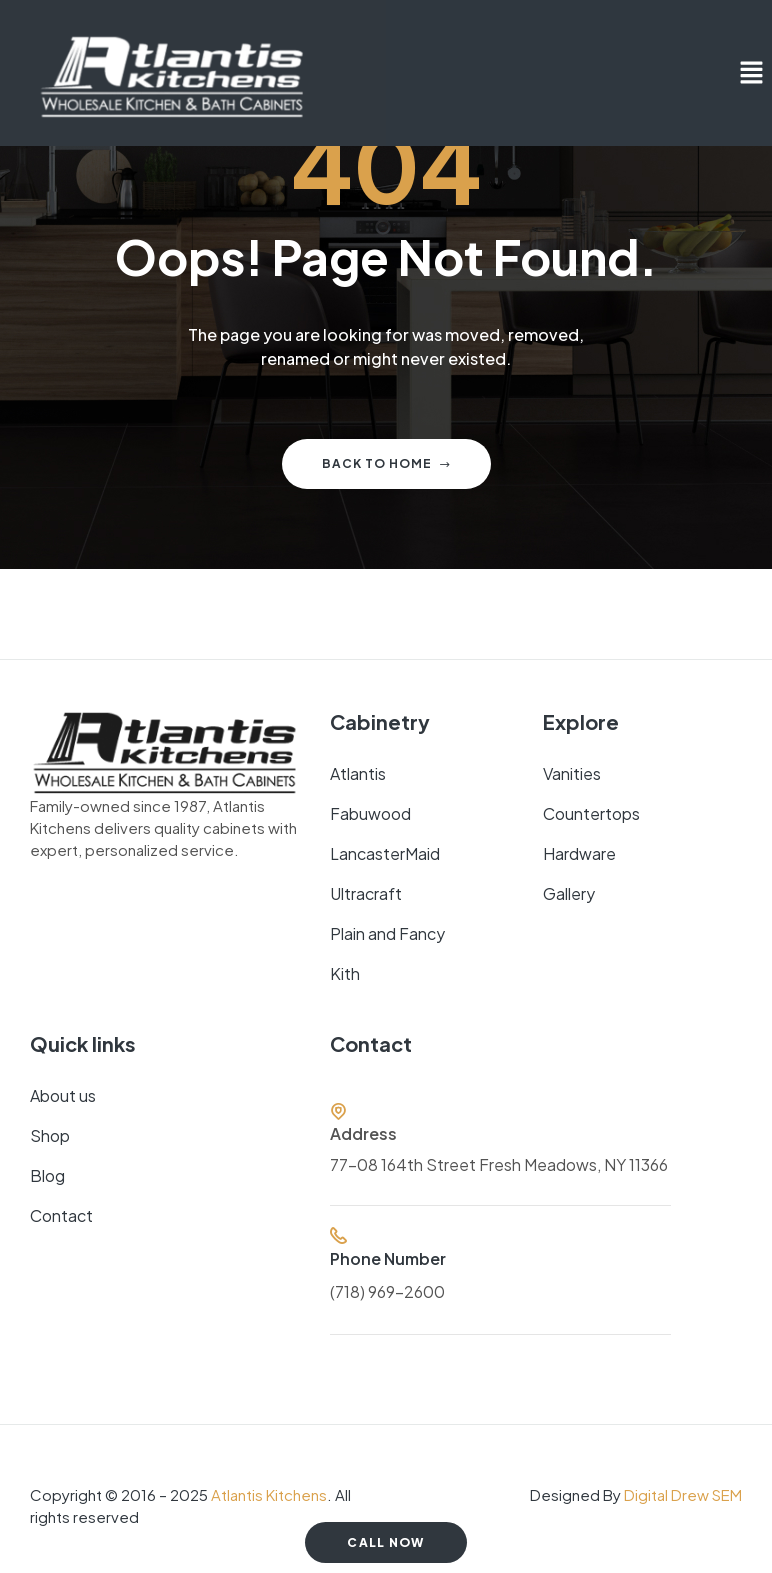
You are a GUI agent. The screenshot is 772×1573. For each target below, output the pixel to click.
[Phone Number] (338, 1235)
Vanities (572, 773)
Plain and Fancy (387, 933)
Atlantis (358, 773)
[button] (752, 73)
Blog (47, 1175)
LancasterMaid (385, 853)
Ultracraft (366, 893)
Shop (50, 1135)
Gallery (569, 893)
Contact (61, 1215)
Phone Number (388, 1258)
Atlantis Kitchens (269, 1494)
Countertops (591, 813)
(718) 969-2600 (387, 1291)
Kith (345, 973)
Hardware (579, 853)
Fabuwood (370, 813)
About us (63, 1095)
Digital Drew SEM (683, 1494)
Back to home (386, 463)
